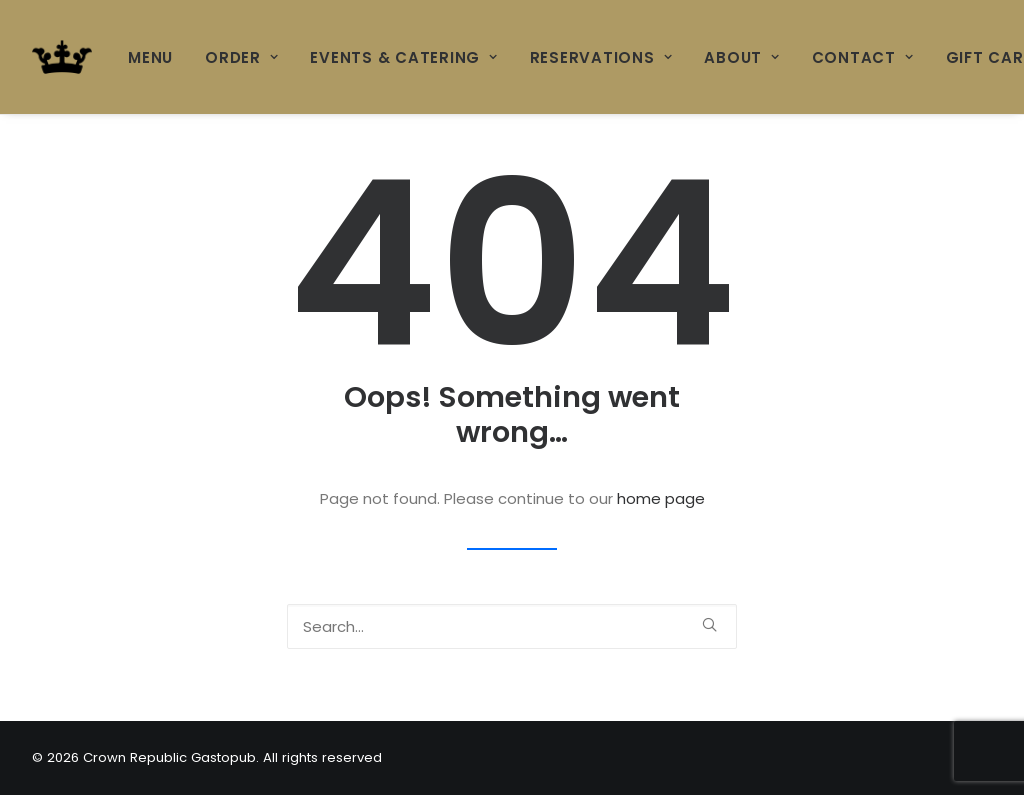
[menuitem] (157, 57)
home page (661, 498)
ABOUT (741, 57)
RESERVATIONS (601, 57)
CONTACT (863, 57)
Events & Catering (403, 57)
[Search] (512, 626)
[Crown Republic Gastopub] (62, 57)
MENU (150, 57)
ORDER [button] (241, 57)
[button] (709, 624)
